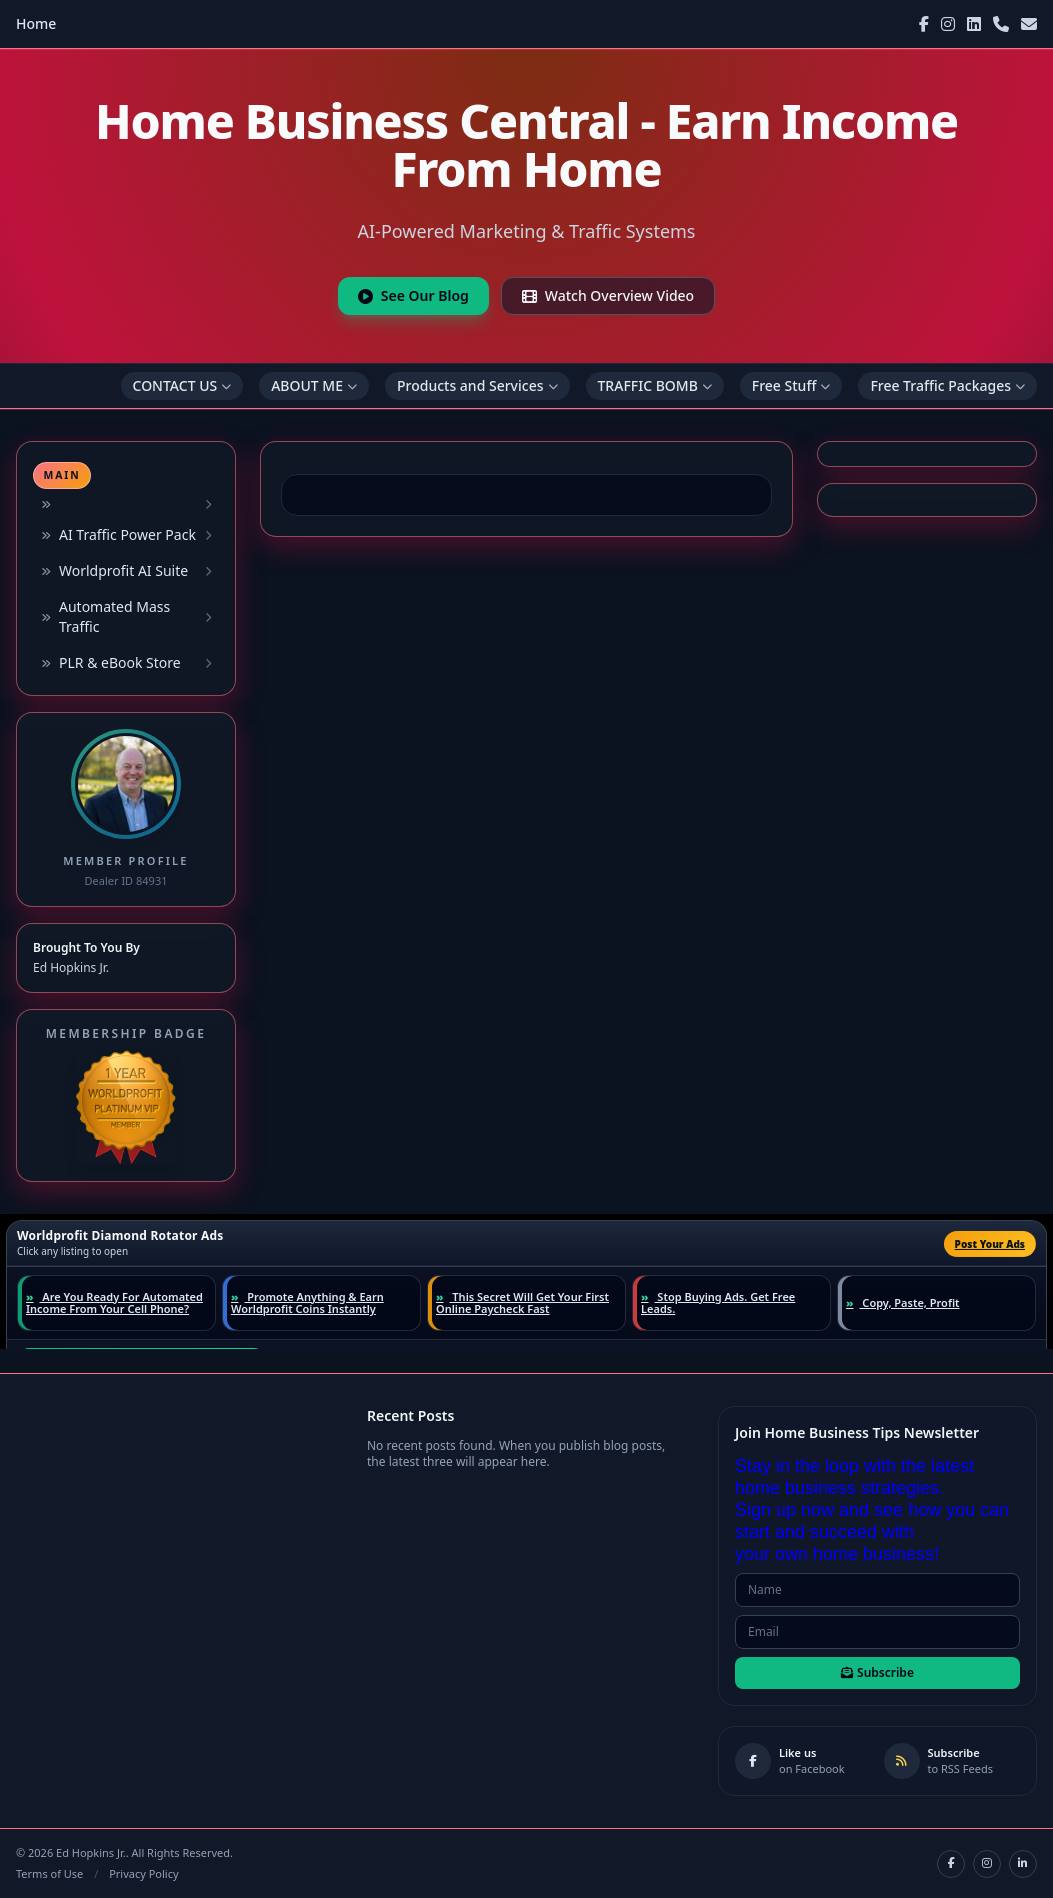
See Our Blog (413, 295)
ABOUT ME (314, 385)
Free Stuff (791, 385)
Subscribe (877, 1672)
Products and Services (477, 385)
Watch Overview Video (608, 295)
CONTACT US (182, 385)
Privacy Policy (143, 1873)
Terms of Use (49, 1873)
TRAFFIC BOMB (655, 385)
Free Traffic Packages (947, 385)
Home (36, 23)
